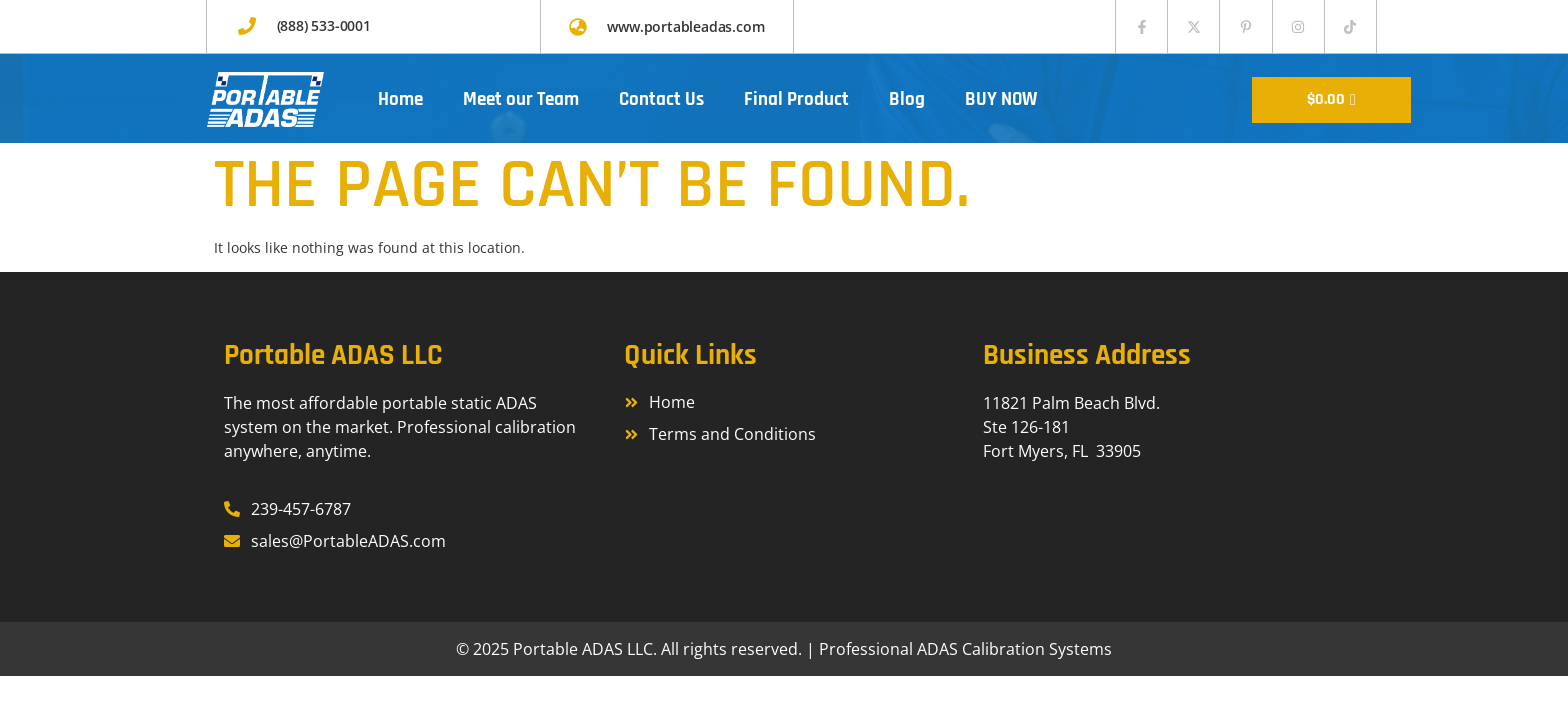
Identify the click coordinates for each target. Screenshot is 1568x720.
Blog (907, 99)
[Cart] (1331, 100)
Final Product (796, 99)
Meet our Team (521, 99)
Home (400, 99)
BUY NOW (1001, 99)
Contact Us (661, 99)
